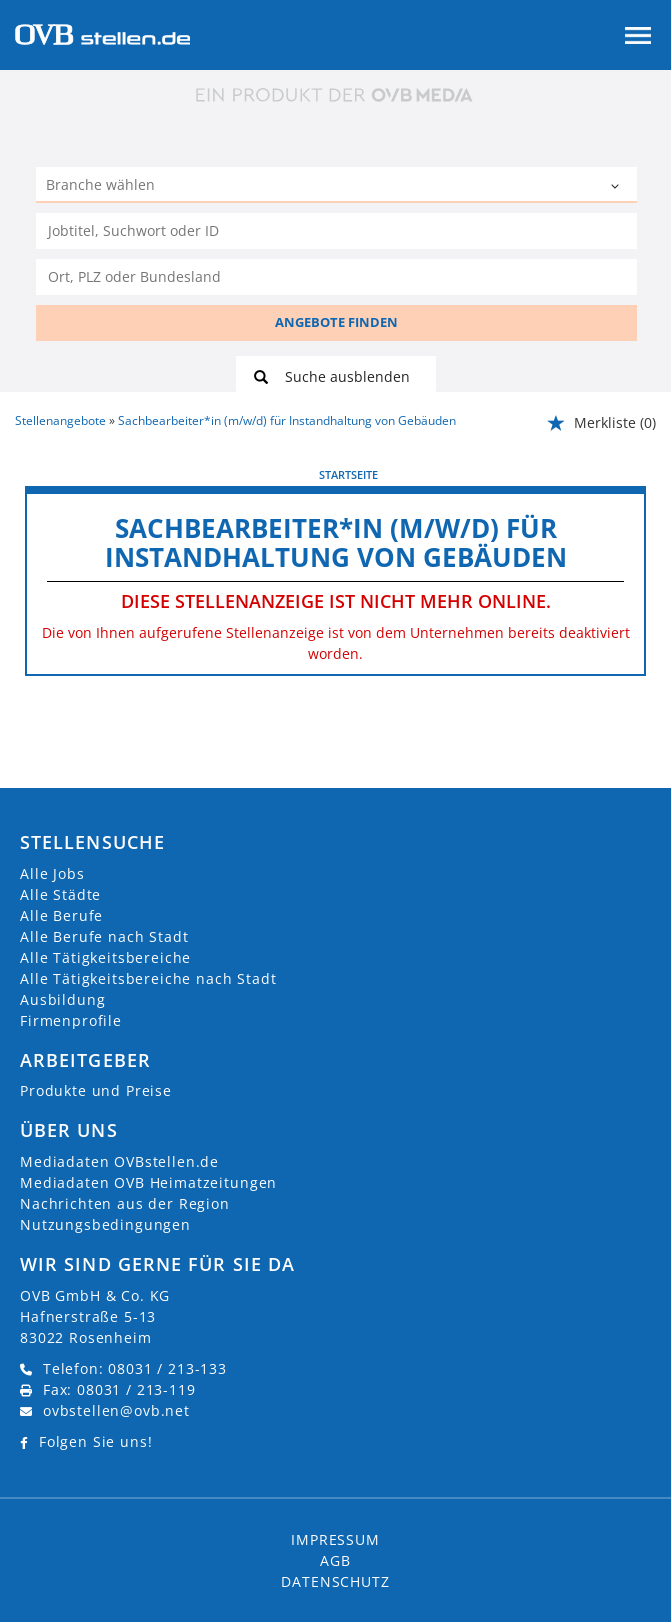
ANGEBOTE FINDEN (336, 322)
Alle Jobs (52, 873)
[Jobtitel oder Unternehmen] (336, 231)
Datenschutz (335, 1581)
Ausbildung (62, 999)
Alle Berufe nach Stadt (104, 936)
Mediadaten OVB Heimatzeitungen (148, 1182)
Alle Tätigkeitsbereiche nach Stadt (148, 978)
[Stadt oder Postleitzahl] (336, 277)
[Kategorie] (316, 187)
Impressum (335, 1539)
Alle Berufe (61, 915)
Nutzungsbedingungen (105, 1224)
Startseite (348, 474)
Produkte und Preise (96, 1090)
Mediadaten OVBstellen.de (119, 1161)
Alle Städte (60, 894)
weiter (623, 474)
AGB (335, 1560)
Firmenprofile (71, 1020)
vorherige (60, 474)
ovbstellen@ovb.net (116, 1410)
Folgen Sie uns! (96, 1441)
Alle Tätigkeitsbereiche (105, 957)
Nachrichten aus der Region (125, 1203)
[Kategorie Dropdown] (617, 187)
